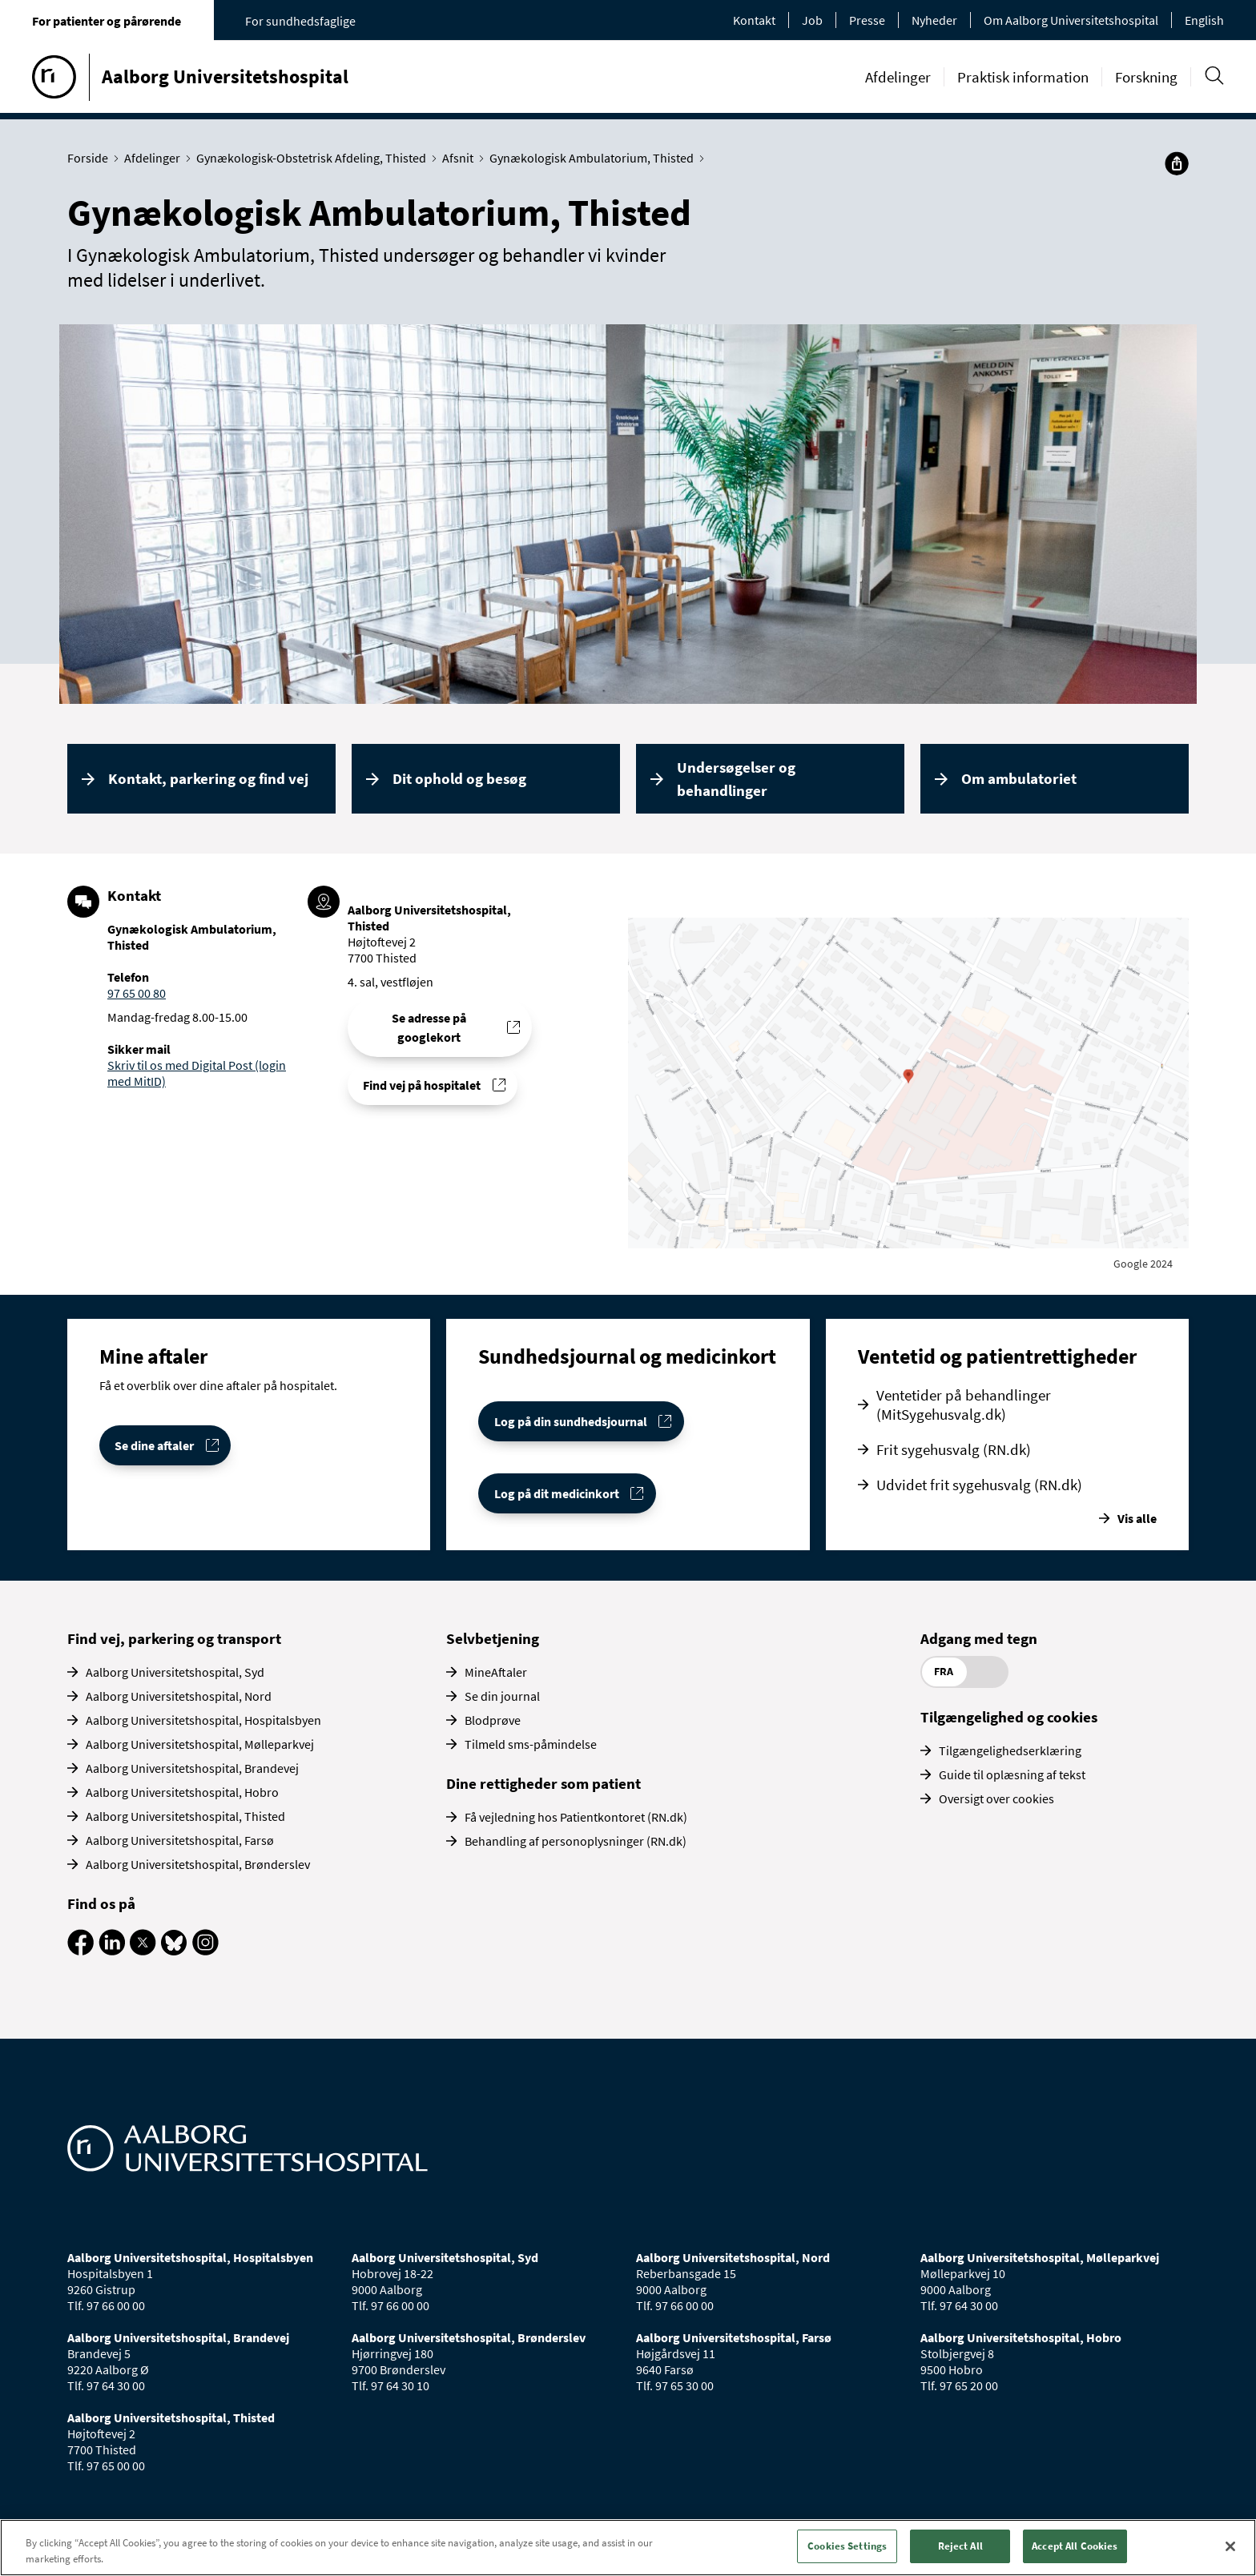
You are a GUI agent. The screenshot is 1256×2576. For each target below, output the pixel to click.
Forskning (1146, 76)
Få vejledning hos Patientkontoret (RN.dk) (576, 1817)
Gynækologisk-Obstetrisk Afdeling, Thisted (314, 157)
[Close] (1230, 2546)
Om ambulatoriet (1019, 778)
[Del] (1177, 163)
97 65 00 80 (136, 993)
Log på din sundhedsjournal (570, 1421)
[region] (628, 2547)
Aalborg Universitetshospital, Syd (175, 1672)
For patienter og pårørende (106, 21)
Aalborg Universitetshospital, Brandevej (192, 1768)
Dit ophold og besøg (459, 778)
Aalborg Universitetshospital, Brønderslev (198, 1864)
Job (812, 20)
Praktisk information (1023, 76)
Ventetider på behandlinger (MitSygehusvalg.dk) (963, 1404)
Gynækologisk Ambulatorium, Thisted (595, 157)
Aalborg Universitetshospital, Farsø (180, 1840)
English (1204, 20)
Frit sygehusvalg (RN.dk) (953, 1449)
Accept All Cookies (1074, 2546)
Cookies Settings (847, 2546)
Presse (867, 20)
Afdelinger (898, 76)
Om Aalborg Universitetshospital (1071, 20)
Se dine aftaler (154, 1445)
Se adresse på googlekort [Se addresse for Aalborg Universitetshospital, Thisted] (429, 1027)
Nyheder (934, 20)
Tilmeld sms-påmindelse (531, 1744)
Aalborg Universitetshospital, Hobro (182, 1792)
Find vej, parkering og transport (174, 1638)
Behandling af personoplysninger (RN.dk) (575, 1841)
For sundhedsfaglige (300, 21)
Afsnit (461, 157)
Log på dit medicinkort (556, 1493)
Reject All (960, 2546)
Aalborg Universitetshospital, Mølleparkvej (200, 1744)
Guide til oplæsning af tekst (1012, 1774)
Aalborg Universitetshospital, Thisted (185, 1816)
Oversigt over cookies (996, 1798)
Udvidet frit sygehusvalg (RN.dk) (979, 1484)
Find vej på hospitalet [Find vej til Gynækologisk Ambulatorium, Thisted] (422, 1085)
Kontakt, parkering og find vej (208, 778)
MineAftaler (496, 1672)
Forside (91, 157)
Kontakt (754, 20)
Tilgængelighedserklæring (1010, 1750)
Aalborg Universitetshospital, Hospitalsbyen (203, 1720)
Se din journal (502, 1696)
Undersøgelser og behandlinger (736, 779)
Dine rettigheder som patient (543, 1783)
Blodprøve (493, 1720)
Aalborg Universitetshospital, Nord (179, 1696)
